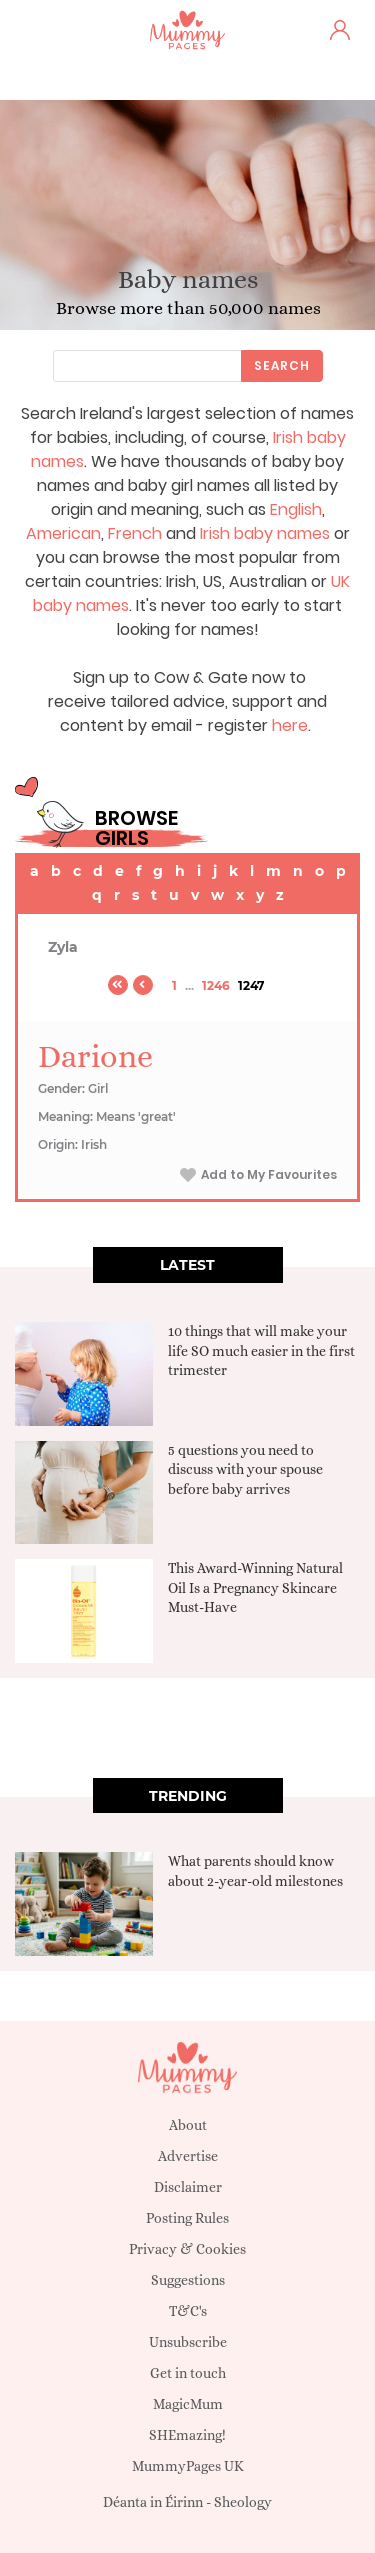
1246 (216, 985)
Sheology (243, 2502)
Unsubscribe (188, 2342)
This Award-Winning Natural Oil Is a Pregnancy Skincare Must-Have (255, 1587)
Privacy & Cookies (187, 2249)
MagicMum (188, 2404)
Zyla (63, 947)
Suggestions (188, 2280)
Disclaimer (188, 2187)
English (296, 509)
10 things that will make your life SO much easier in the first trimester (261, 1350)
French (135, 533)
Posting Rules (187, 2218)
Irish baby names (265, 533)
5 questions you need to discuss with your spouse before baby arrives (245, 1469)
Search (282, 365)
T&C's (188, 2311)
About (188, 2125)
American (63, 533)
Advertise (188, 2156)
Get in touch (188, 2373)
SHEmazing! (187, 2435)
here (290, 725)
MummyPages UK (188, 2466)
